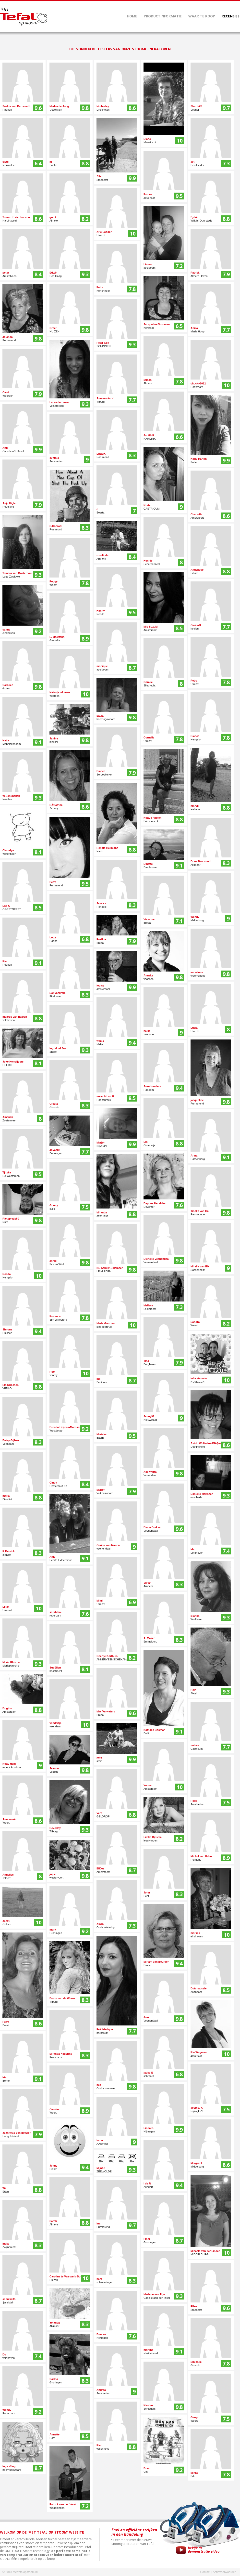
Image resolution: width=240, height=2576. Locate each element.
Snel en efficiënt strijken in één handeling (134, 2532)
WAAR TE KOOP (201, 16)
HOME (132, 16)
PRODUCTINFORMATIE (163, 16)
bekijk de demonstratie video (203, 2550)
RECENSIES (231, 16)
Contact (205, 2572)
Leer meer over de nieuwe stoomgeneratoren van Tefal (132, 2541)
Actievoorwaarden (224, 2572)
